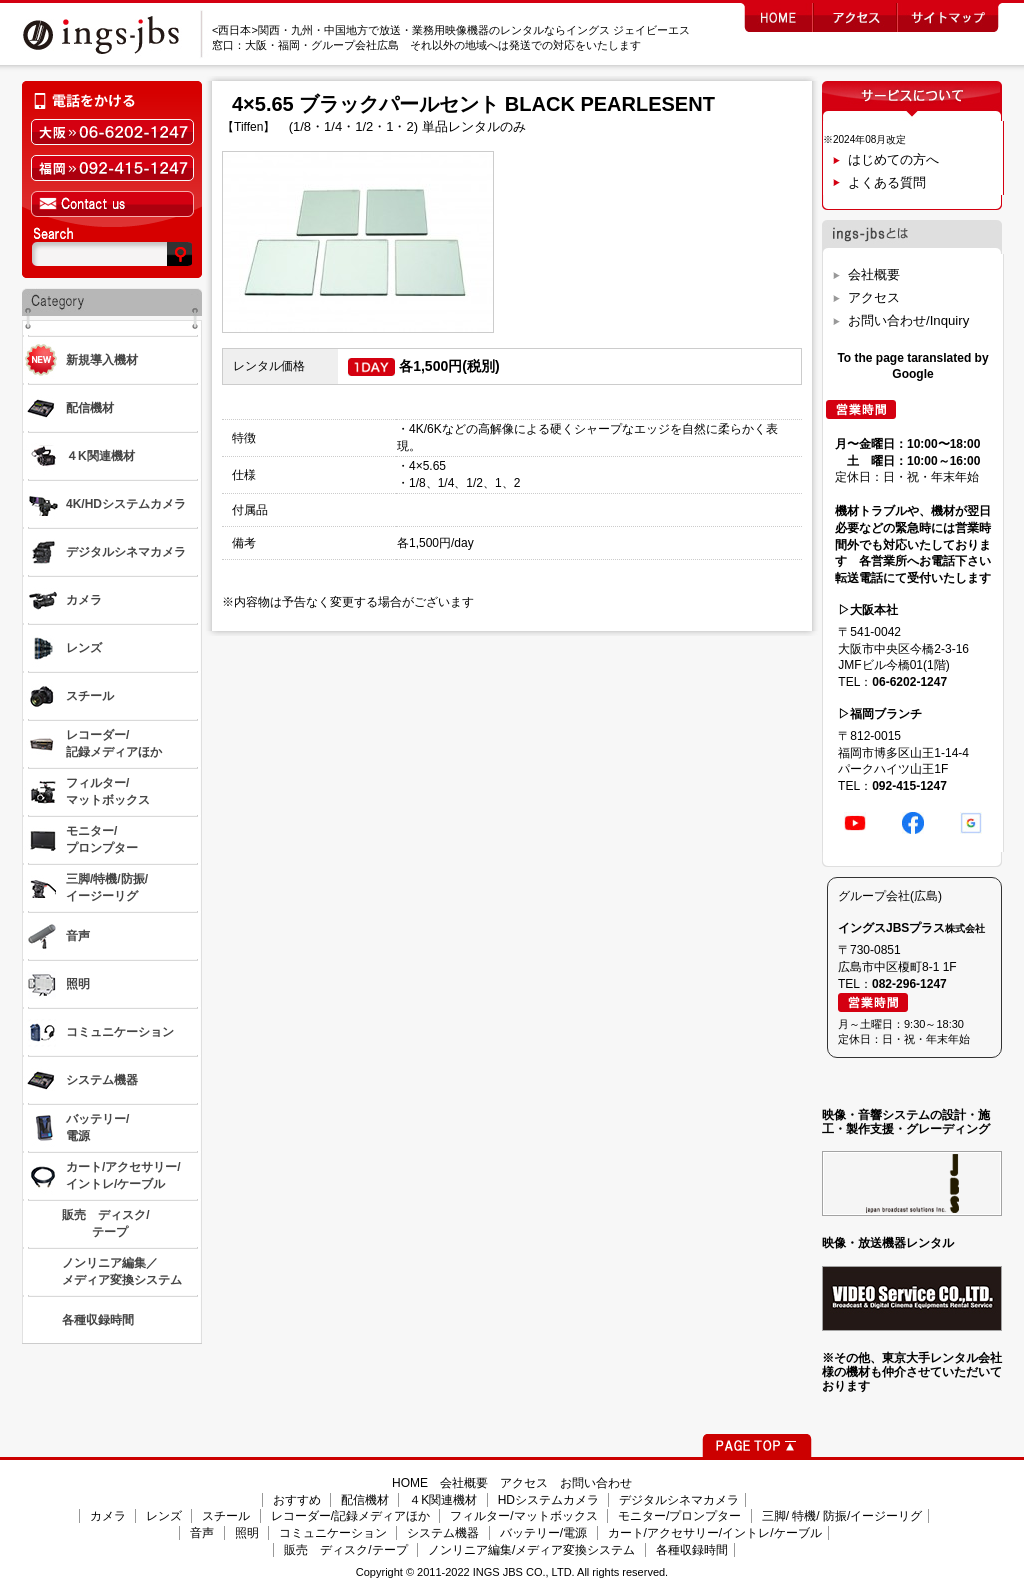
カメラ (108, 1516)
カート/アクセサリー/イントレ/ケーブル (715, 1533)
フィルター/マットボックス (523, 1516)
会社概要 (874, 274)
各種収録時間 (692, 1550)
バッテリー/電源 (543, 1533)
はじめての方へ (893, 159)
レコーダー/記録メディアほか (350, 1516)
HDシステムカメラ (548, 1500)
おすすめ (297, 1500)
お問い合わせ (596, 1483)
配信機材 (365, 1500)
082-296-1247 (909, 984)
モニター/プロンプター (679, 1516)
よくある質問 (887, 182)
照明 (247, 1533)
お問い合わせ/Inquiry (908, 320)
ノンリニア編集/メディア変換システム (531, 1550)
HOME (410, 1483)
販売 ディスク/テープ (345, 1550)
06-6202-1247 (909, 682)
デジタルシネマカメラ (679, 1500)
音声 (202, 1533)
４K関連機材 (443, 1500)
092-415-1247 (909, 786)
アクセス (874, 297)
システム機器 (443, 1533)
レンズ (164, 1516)
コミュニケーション (333, 1533)
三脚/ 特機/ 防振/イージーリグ (842, 1516)
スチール (226, 1516)
